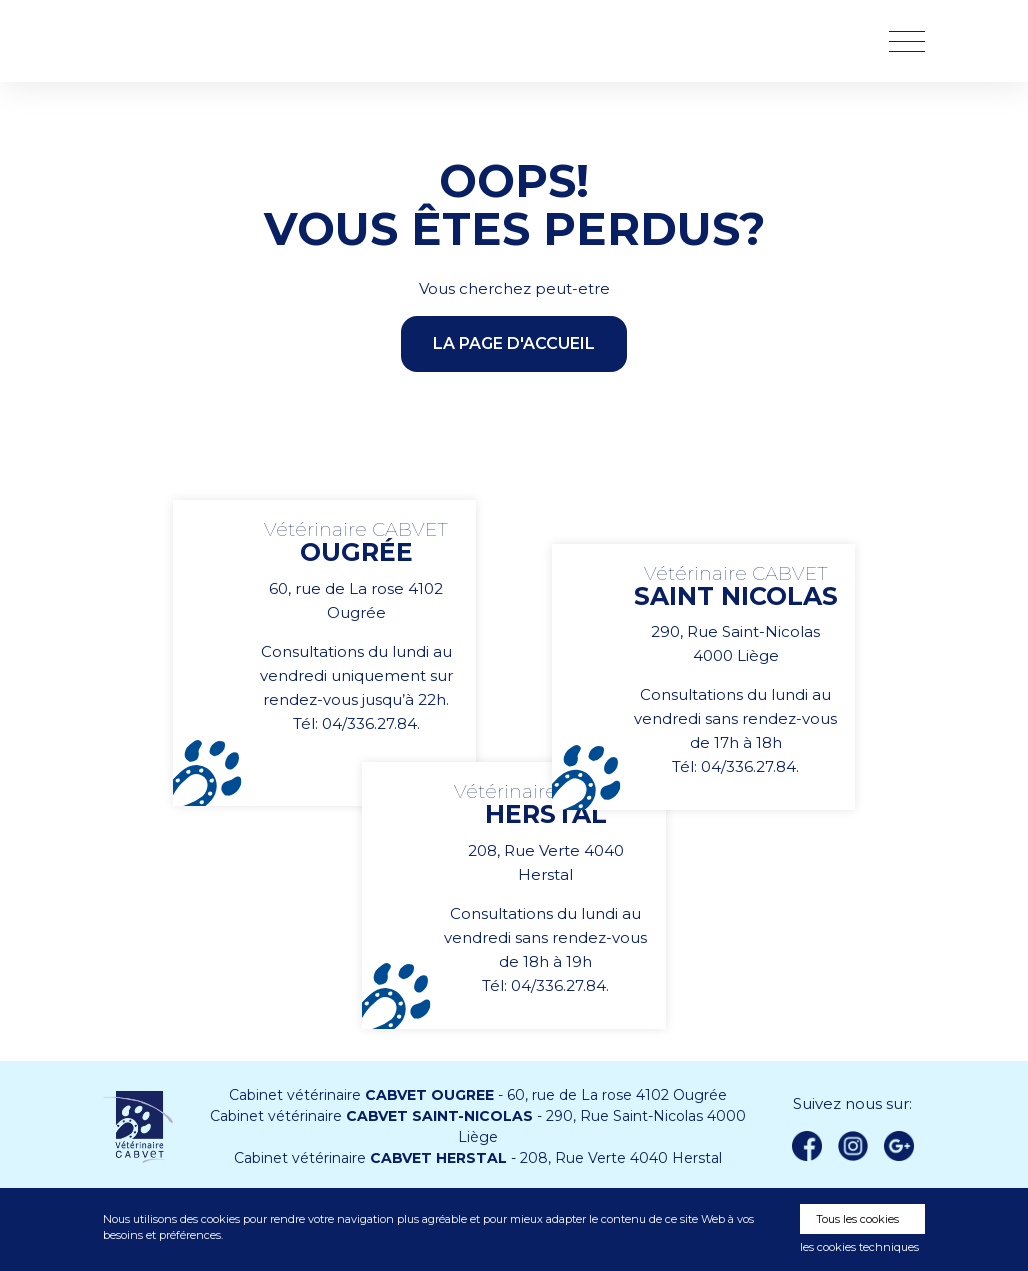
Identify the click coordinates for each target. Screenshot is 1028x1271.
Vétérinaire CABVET (208, 41)
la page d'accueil (514, 343)
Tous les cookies (857, 1219)
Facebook (807, 1146)
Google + (904, 1147)
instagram (853, 1146)
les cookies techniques (859, 1247)
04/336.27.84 (369, 723)
